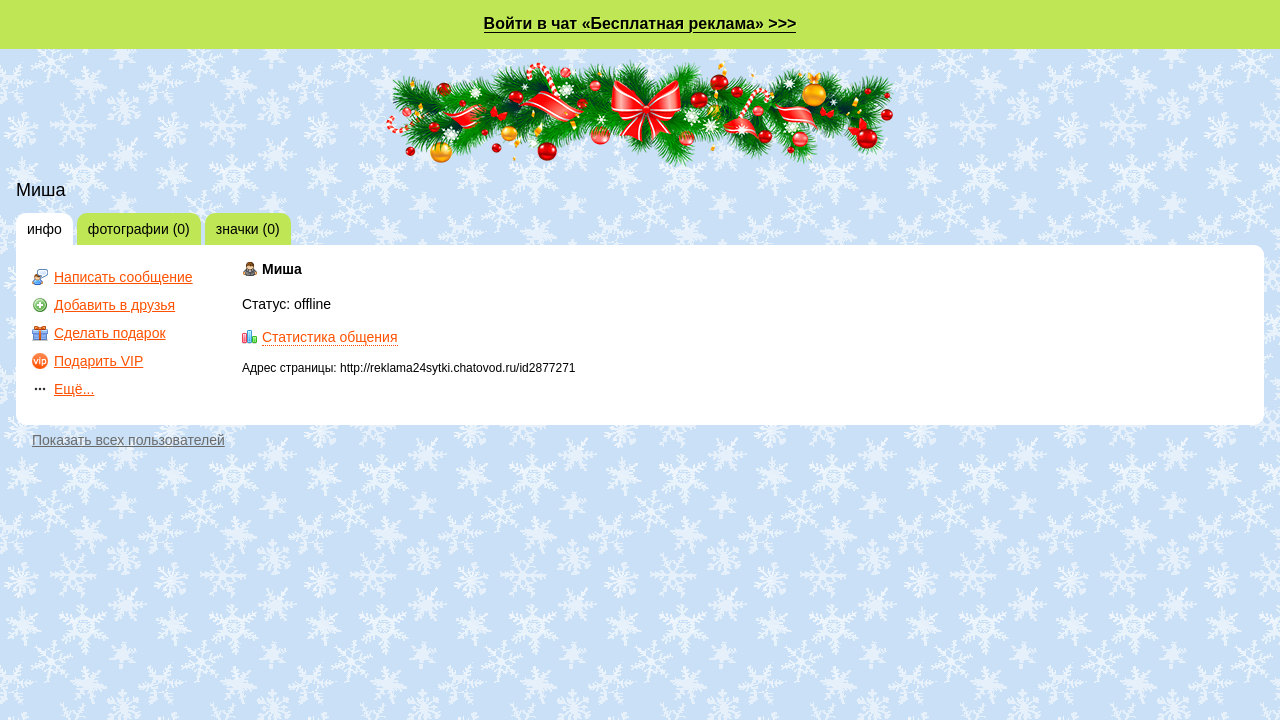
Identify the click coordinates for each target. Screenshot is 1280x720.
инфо (44, 229)
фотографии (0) (139, 229)
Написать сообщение (123, 277)
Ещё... (74, 389)
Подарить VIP (98, 361)
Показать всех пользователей (128, 440)
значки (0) (248, 229)
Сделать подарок (110, 333)
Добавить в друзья (114, 305)
